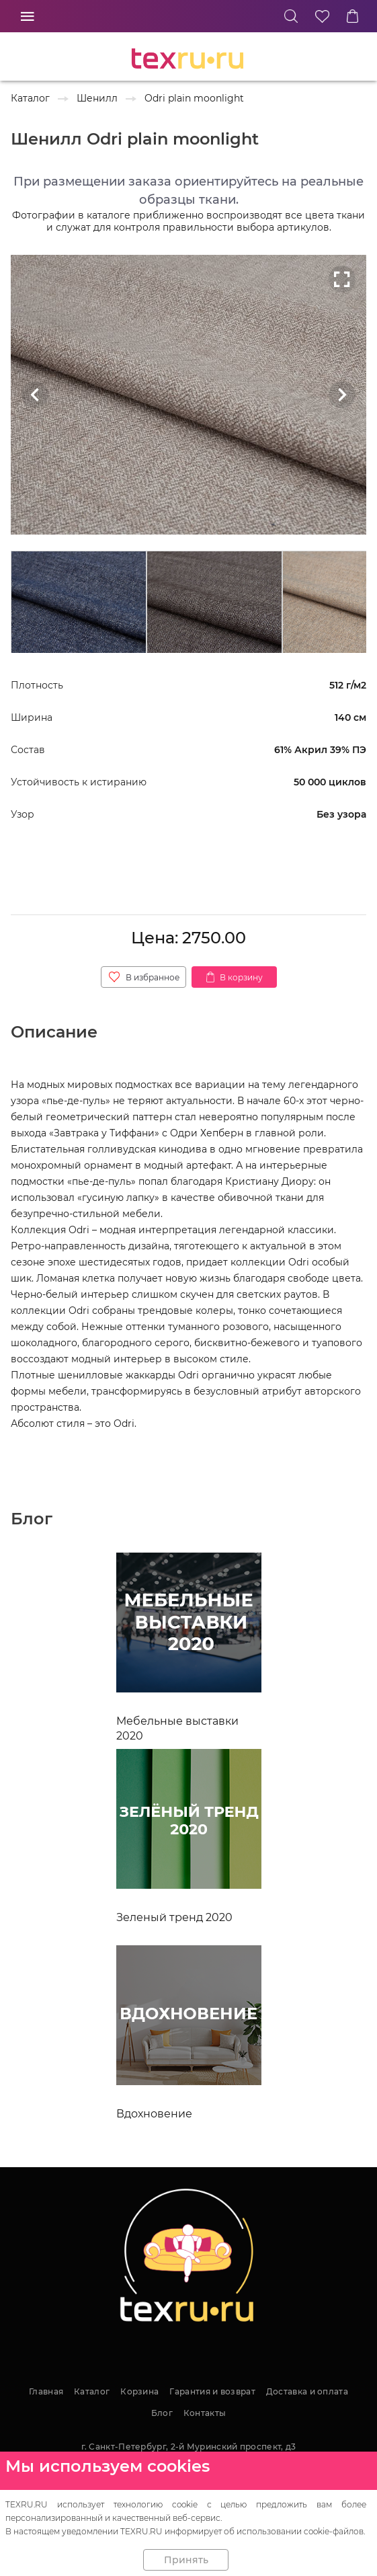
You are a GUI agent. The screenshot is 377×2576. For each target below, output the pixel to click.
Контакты (204, 2413)
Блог (162, 2413)
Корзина (139, 2391)
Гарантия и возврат (212, 2391)
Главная (46, 2391)
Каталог (92, 2391)
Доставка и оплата (307, 2391)
